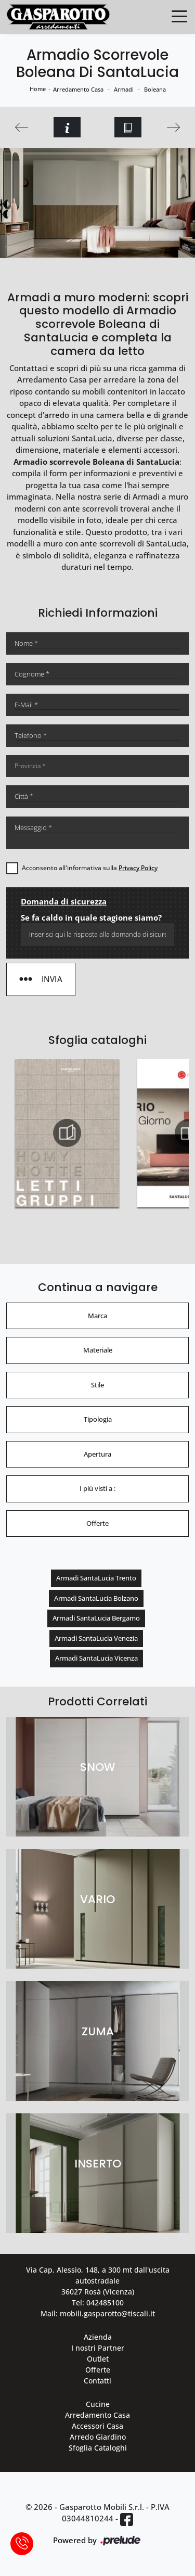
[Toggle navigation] (179, 15)
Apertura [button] (97, 1454)
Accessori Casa (97, 2426)
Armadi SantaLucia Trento (96, 1578)
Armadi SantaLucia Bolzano (96, 1598)
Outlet (98, 2359)
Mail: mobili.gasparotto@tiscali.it (98, 2313)
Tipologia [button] (98, 1419)
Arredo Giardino (98, 2437)
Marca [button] (97, 1315)
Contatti (97, 2381)
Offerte (97, 2370)
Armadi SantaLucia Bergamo (96, 1618)
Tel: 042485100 (98, 2302)
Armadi (124, 89)
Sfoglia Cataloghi (98, 2448)
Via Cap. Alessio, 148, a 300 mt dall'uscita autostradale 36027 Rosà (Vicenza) (98, 2281)
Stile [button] (97, 1384)
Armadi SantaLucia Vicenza (96, 1658)
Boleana (155, 89)
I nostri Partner (97, 2348)
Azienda (98, 2337)
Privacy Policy (138, 867)
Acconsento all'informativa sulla (90, 867)
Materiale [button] (97, 1350)
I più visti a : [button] (97, 1488)
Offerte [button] (97, 1523)
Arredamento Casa (78, 89)
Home (38, 89)
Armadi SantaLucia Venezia (96, 1638)
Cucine (98, 2404)
